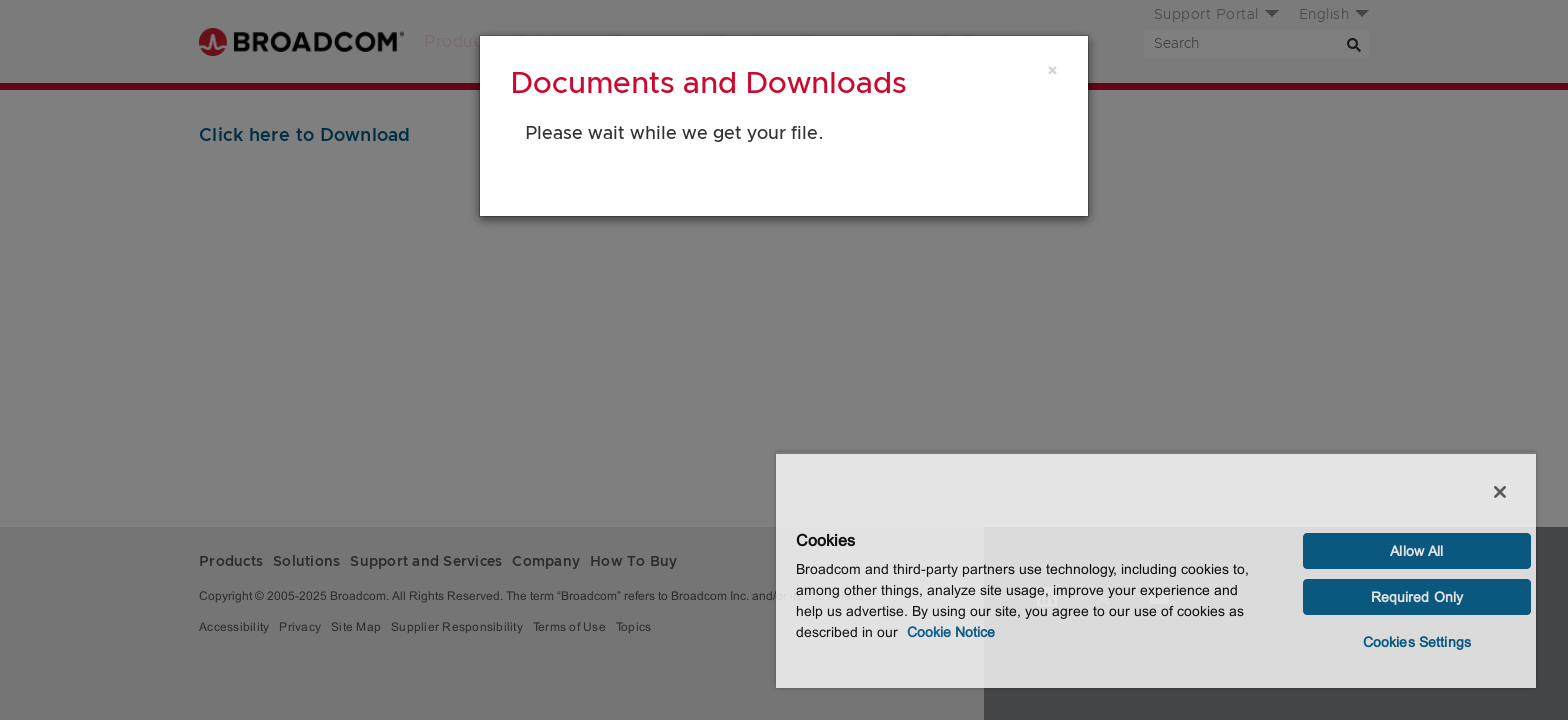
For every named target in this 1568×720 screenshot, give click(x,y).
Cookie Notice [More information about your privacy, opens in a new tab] (951, 632)
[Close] (1052, 71)
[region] (1156, 570)
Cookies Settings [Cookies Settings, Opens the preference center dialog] (1417, 642)
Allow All (1416, 551)
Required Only (1417, 597)
